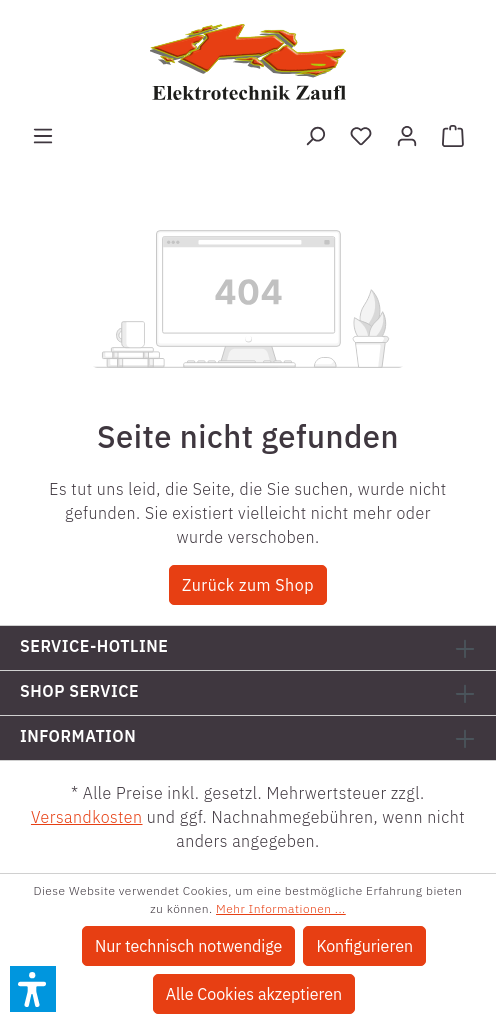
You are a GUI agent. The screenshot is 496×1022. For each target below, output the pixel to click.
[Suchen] (315, 135)
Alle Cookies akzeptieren (254, 994)
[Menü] (43, 135)
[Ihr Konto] (407, 135)
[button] (33, 989)
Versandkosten (87, 817)
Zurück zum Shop (248, 585)
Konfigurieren (364, 946)
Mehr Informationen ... (281, 908)
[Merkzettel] (361, 135)
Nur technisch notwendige (188, 946)
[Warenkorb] (453, 135)
